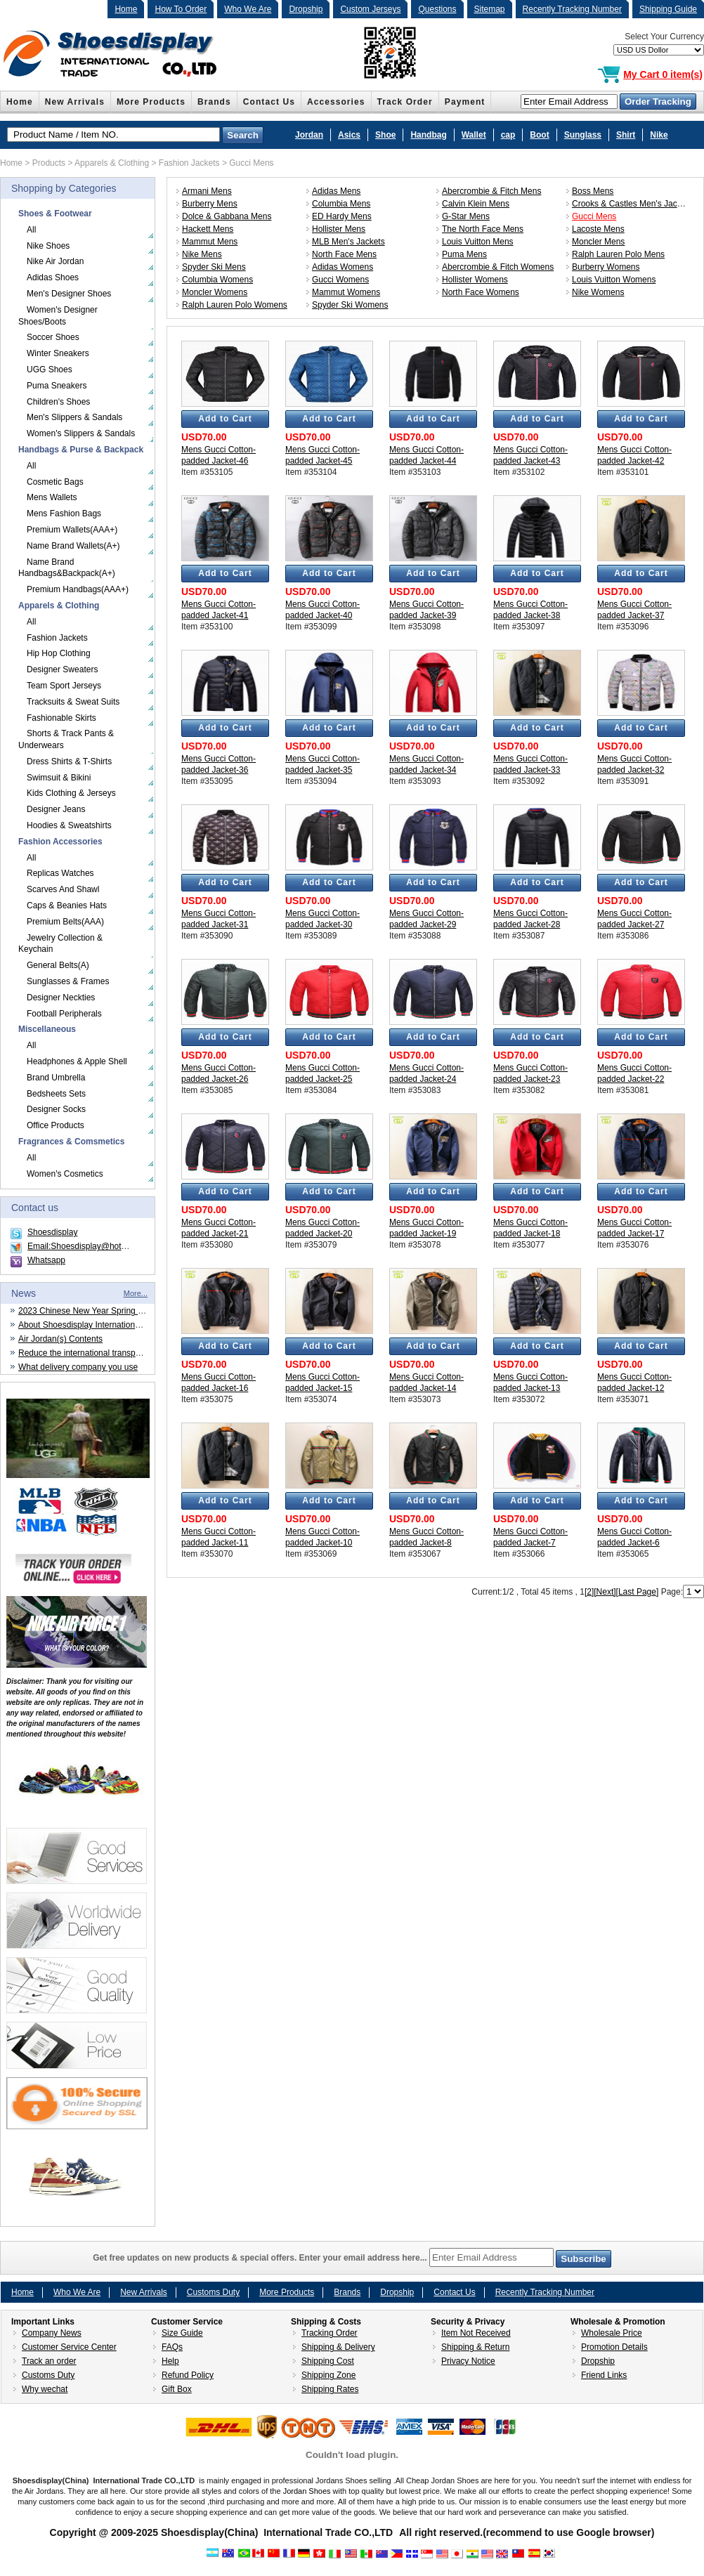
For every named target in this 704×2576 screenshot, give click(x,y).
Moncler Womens (214, 292)
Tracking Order (329, 2333)
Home (126, 9)
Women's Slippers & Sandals (81, 433)
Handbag (428, 135)
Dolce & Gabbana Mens (226, 216)
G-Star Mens (466, 216)
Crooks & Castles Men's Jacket (630, 204)
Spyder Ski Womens (350, 305)
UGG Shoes (49, 369)
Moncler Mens (598, 242)
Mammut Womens (346, 292)
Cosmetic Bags (55, 482)
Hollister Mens (338, 229)
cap (508, 135)
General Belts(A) (58, 965)
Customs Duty (213, 2292)
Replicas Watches (60, 873)
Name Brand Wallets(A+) (73, 546)
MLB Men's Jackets (348, 242)
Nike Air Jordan (55, 261)
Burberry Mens (209, 204)
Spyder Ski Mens (214, 267)
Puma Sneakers (56, 386)
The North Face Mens (482, 229)
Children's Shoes (58, 402)
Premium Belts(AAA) (65, 922)
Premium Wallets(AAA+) (72, 530)
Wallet (474, 135)
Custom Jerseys (370, 9)
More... (136, 1293)
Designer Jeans (56, 809)
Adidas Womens (342, 267)
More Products (151, 102)
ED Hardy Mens (342, 216)
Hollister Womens (475, 280)
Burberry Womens (605, 267)
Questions (437, 9)
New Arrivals (75, 102)
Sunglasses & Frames (68, 981)
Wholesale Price (611, 2333)
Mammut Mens (209, 242)
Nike (658, 135)
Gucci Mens (251, 163)
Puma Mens (464, 254)
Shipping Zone (328, 2375)
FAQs (172, 2347)
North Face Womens (480, 292)
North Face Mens (344, 254)
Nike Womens (598, 292)
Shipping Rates (329, 2389)
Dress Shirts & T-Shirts (69, 761)
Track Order (405, 102)
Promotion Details (614, 2347)
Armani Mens (207, 191)
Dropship (305, 9)
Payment (465, 102)
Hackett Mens (207, 229)
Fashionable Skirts (61, 718)
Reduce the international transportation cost (99, 1353)
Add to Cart (225, 419)
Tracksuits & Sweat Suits (73, 702)
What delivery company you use (78, 1367)
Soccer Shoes (53, 337)
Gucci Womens (340, 280)
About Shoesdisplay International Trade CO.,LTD (109, 1325)
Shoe (385, 135)
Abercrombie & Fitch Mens (491, 191)
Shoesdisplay (52, 1232)
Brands (214, 102)
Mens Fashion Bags (64, 513)
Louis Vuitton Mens (478, 242)
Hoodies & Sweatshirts (69, 825)
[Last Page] (637, 1592)
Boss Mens (592, 191)
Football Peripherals (64, 1014)
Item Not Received (476, 2333)
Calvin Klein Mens (475, 204)
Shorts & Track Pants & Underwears (66, 739)
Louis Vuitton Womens (614, 280)
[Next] (604, 1592)
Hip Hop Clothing (59, 653)
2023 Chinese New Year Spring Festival (92, 1311)
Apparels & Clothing (111, 163)
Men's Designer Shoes (69, 294)
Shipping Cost (327, 2361)
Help (170, 2361)
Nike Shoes (48, 246)
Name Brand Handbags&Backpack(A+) (66, 568)
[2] (589, 1592)
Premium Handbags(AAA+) (78, 589)
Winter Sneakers (58, 353)
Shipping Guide (668, 9)
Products (48, 163)
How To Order (181, 9)
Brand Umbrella (56, 1078)
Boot (539, 135)
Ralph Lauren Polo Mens (618, 254)
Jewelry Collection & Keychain (60, 944)
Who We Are (247, 9)
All (31, 230)
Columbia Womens (217, 280)
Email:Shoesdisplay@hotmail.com (91, 1246)
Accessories (336, 102)
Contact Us (269, 102)
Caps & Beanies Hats (67, 905)
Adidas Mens (336, 191)
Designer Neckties (61, 997)
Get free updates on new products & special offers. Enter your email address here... (352, 2258)
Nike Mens (202, 254)
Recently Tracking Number (572, 9)
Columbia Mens (341, 204)
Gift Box (177, 2389)
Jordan (309, 135)
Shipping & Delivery (338, 2347)
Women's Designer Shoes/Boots (58, 316)
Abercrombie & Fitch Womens (498, 267)
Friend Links (604, 2375)
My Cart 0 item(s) (663, 74)
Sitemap (489, 9)
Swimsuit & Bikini (59, 778)
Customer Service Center (69, 2347)
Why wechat (44, 2389)
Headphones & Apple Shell (77, 1061)
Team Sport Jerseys (64, 686)
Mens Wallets (52, 497)
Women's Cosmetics (65, 1174)
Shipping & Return (475, 2347)
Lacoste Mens (598, 229)
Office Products (55, 1125)
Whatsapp (46, 1260)
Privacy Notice (468, 2361)
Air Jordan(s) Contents (60, 1339)
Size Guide (182, 2333)
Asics (349, 135)
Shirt (625, 135)
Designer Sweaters (62, 669)
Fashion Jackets (189, 163)
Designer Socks (56, 1109)
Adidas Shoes (53, 277)
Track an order (49, 2361)
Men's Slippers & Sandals (74, 417)
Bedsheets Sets (56, 1094)
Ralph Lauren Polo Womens (234, 305)
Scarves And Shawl (63, 889)
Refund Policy (188, 2375)
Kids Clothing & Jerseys (71, 793)
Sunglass (582, 135)
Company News (52, 2333)
